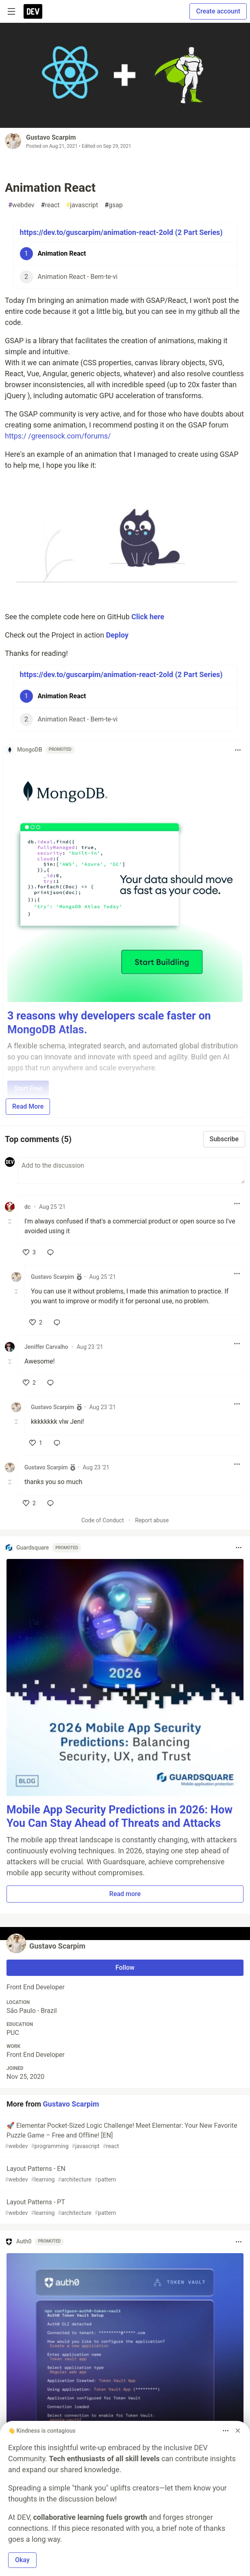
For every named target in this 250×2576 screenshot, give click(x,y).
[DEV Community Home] (33, 11)
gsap (113, 205)
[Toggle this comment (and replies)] (10, 1221)
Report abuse (152, 1520)
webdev (21, 205)
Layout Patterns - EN (124, 2174)
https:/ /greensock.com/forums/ (58, 436)
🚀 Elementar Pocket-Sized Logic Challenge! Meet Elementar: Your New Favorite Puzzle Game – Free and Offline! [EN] (124, 2136)
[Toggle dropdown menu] (237, 749)
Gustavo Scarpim (51, 137)
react (50, 205)
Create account (218, 11)
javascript (82, 205)
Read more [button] (125, 1894)
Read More (27, 1106)
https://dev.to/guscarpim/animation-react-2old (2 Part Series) (121, 232)
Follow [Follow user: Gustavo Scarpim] (125, 1967)
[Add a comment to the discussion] (131, 1171)
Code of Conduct (102, 1520)
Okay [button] (22, 2560)
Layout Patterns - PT (124, 2207)
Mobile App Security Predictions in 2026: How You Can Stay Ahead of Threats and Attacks (120, 1816)
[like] (29, 1252)
